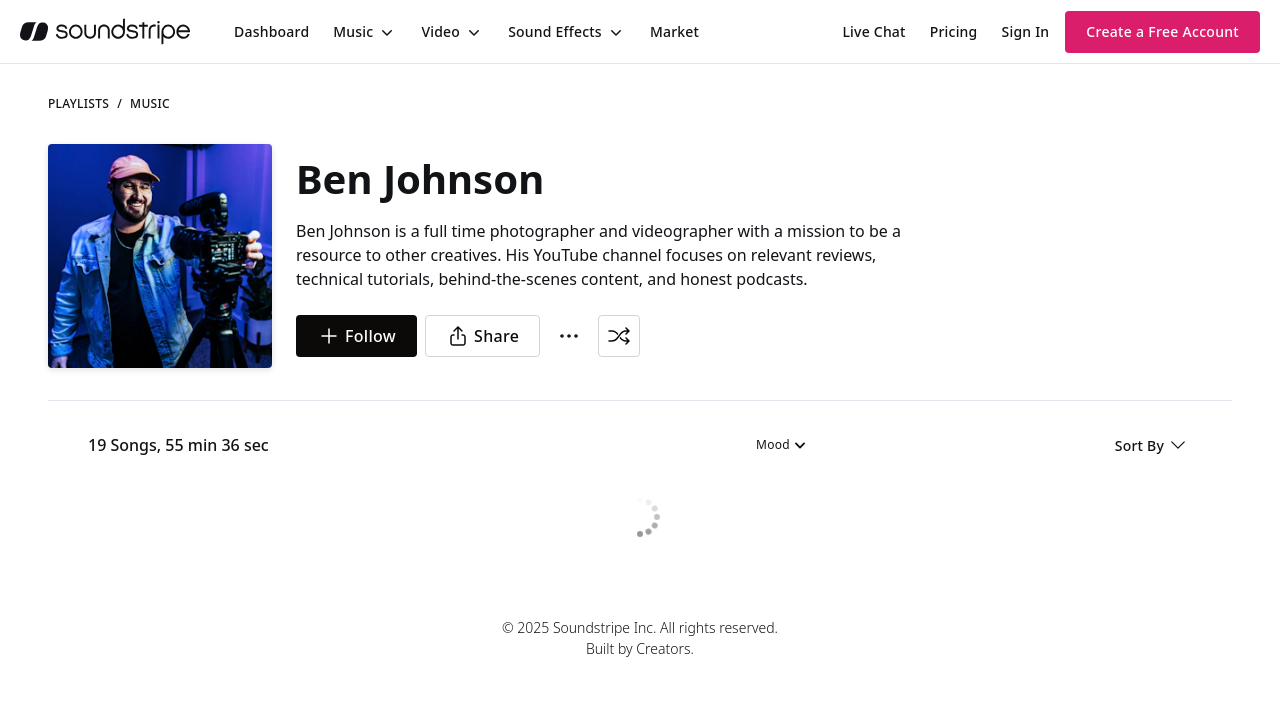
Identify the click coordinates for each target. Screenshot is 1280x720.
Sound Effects (555, 31)
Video (440, 31)
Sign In (1026, 31)
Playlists (78, 104)
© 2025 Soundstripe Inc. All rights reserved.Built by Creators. (640, 638)
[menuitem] (271, 31)
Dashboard (271, 31)
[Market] (674, 32)
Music (353, 31)
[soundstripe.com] (105, 31)
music (150, 104)
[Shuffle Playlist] (619, 336)
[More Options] (569, 336)
